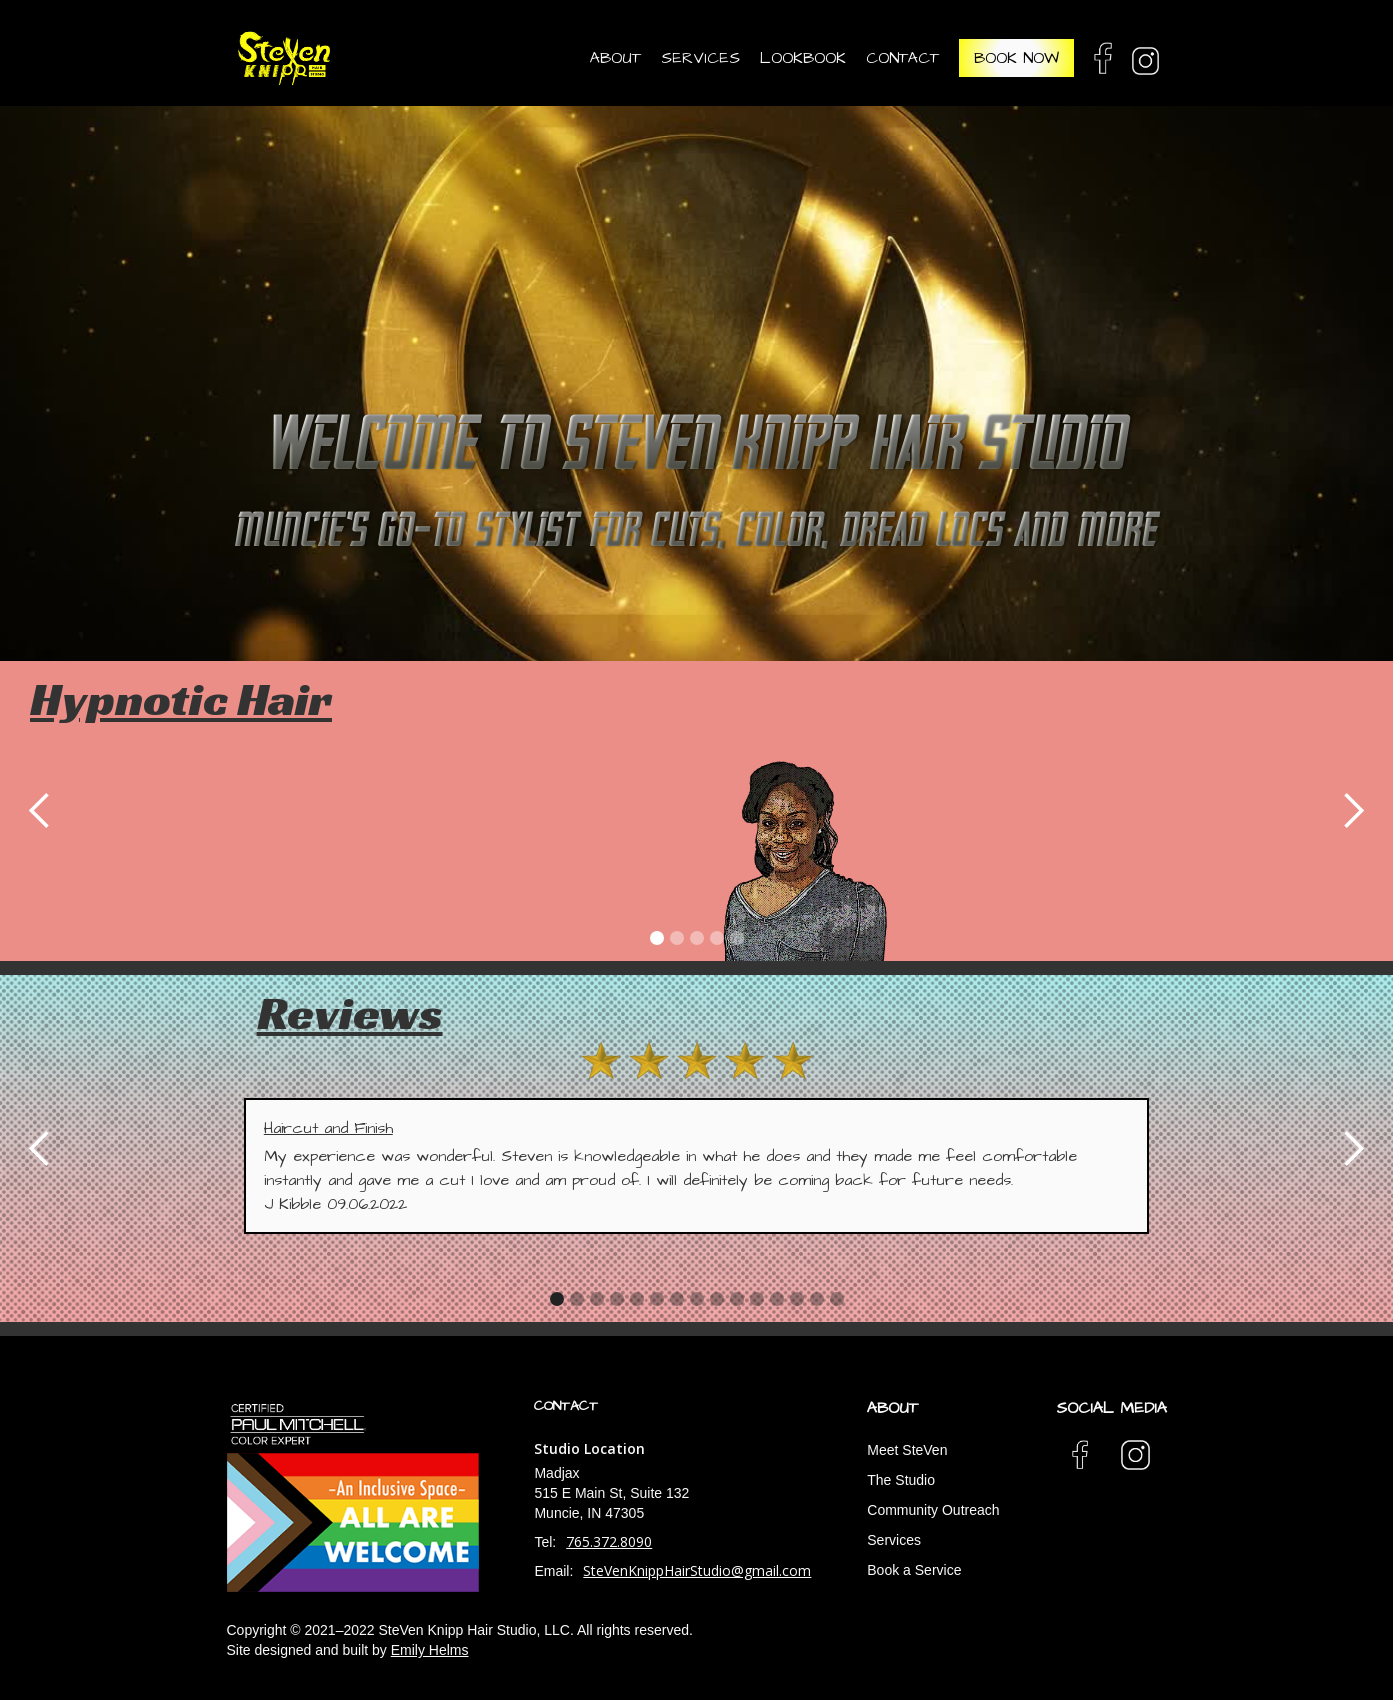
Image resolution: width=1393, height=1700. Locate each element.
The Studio (901, 1480)
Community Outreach (933, 1510)
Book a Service (914, 1570)
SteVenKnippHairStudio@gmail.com (697, 1570)
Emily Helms (430, 1650)
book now (1016, 58)
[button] (610, 58)
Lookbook (803, 58)
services (700, 58)
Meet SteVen (907, 1450)
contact (902, 58)
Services (894, 1540)
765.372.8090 (609, 1541)
